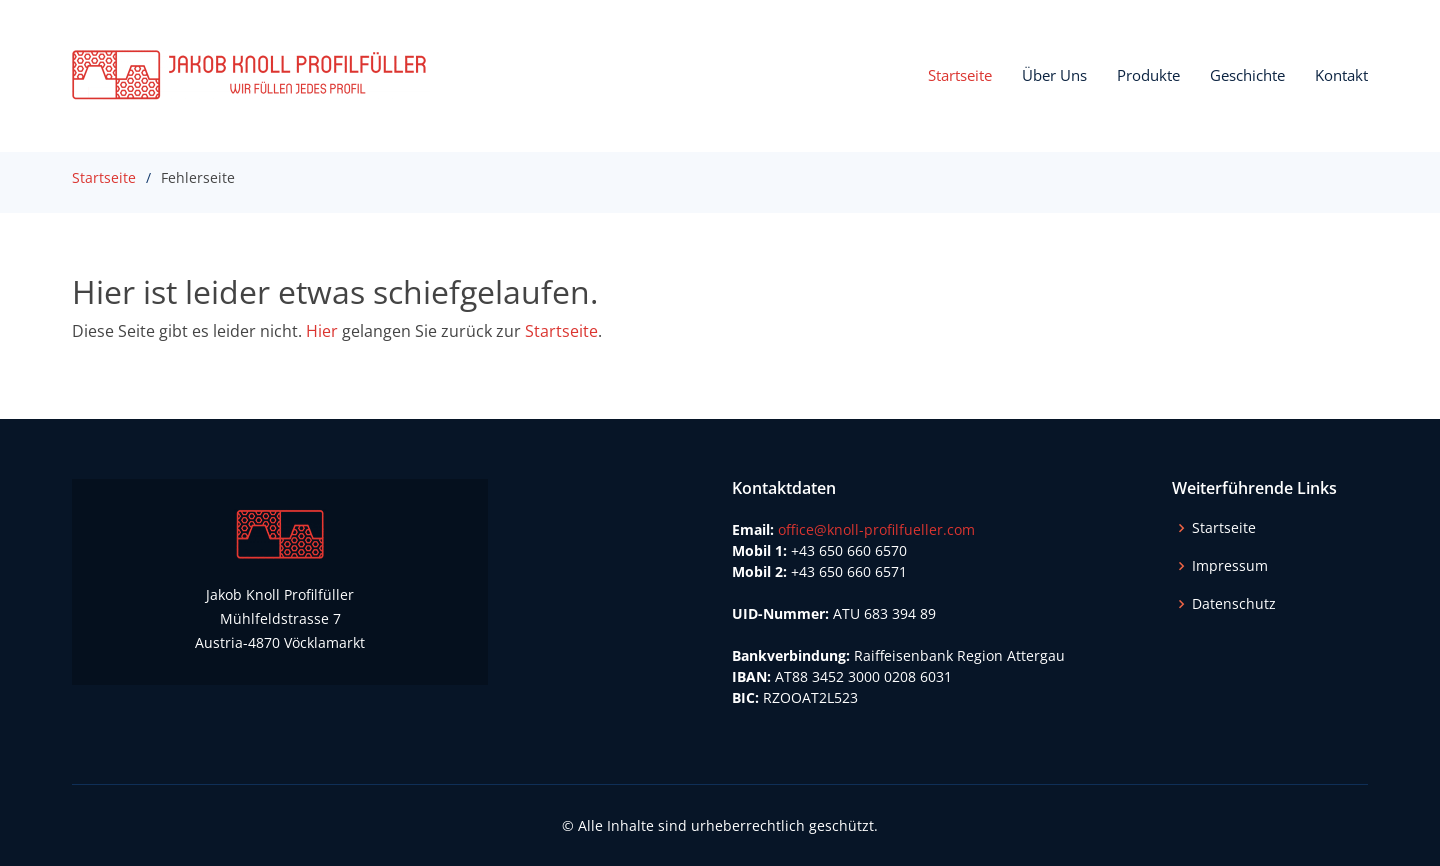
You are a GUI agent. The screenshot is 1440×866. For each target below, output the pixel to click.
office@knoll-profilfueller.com (876, 529)
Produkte (1148, 75)
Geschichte (1247, 75)
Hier (322, 331)
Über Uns (1054, 75)
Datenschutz (1234, 604)
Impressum (1230, 566)
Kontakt (1341, 75)
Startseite (960, 75)
